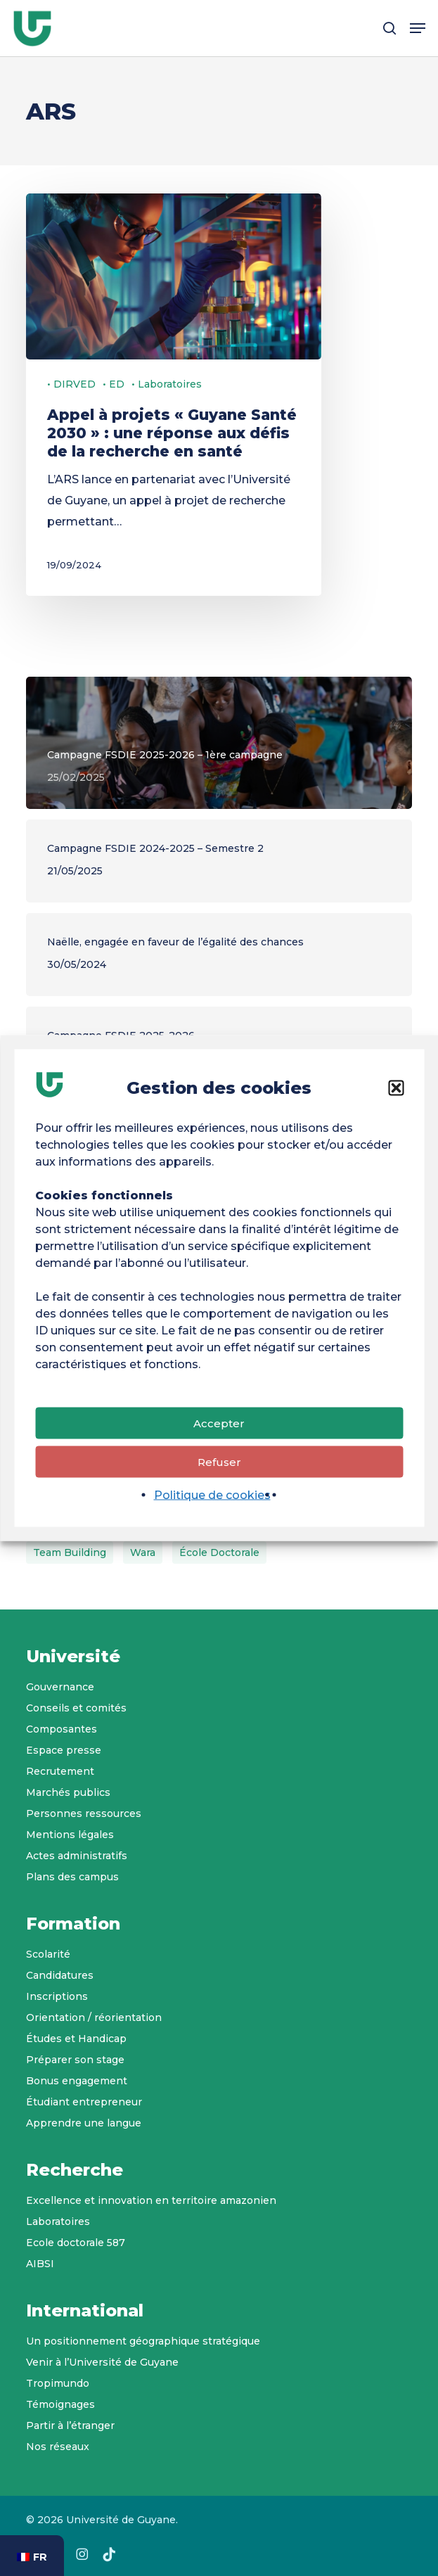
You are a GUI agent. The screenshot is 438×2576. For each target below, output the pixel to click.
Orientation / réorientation (94, 2017)
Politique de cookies (212, 1498)
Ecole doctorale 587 (75, 2242)
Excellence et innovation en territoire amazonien (151, 2200)
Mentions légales (70, 1834)
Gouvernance (60, 1687)
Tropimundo (57, 2383)
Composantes (61, 1729)
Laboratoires (58, 2221)
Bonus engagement (76, 2080)
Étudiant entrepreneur (84, 2102)
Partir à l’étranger (70, 2425)
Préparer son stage (75, 2059)
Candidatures (60, 1975)
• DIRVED (71, 384)
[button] (396, 1092)
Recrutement (60, 1771)
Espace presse (63, 1750)
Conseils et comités (76, 1708)
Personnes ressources (83, 1813)
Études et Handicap (76, 2038)
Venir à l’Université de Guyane (102, 2362)
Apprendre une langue (83, 2123)
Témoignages (60, 2404)
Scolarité (48, 1954)
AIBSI (40, 2263)
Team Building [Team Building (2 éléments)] (69, 1552)
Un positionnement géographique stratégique (143, 2341)
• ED (113, 384)
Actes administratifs (76, 1855)
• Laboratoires (166, 384)
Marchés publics (68, 1792)
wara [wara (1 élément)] (142, 1552)
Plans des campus (72, 1876)
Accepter (219, 1426)
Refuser (219, 1465)
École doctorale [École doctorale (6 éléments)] (219, 1552)
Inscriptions (57, 1996)
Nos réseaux (57, 2446)
